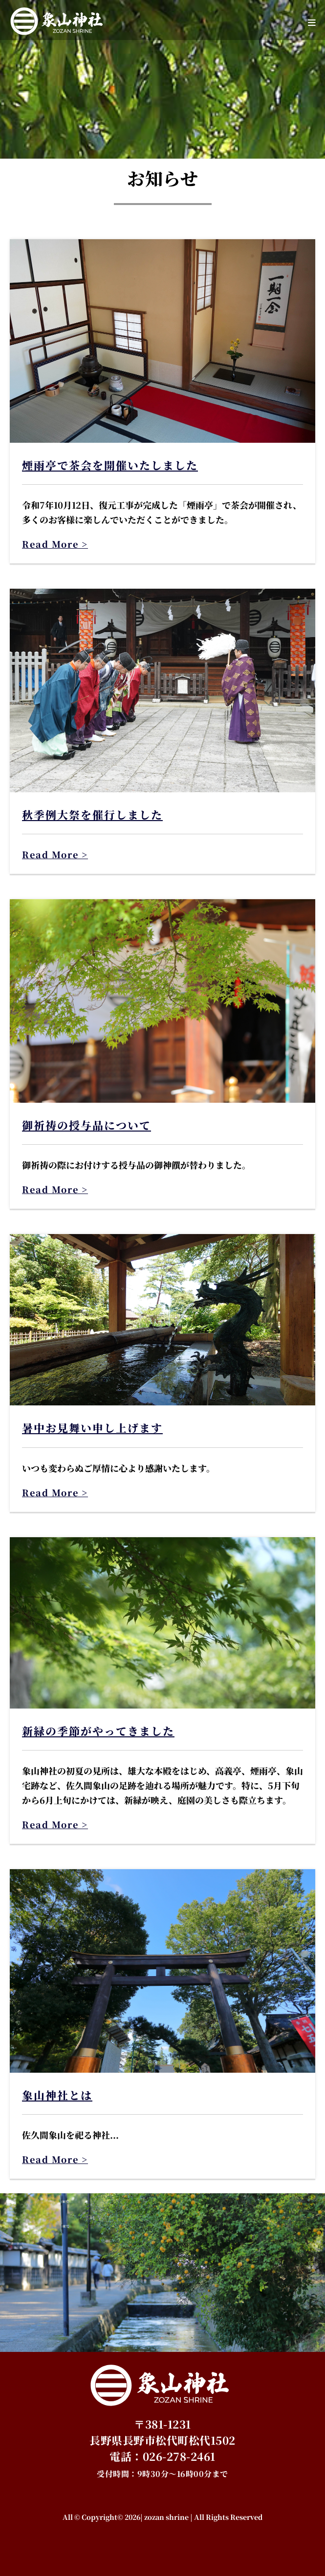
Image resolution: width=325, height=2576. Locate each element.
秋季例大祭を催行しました (92, 814)
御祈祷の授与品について (86, 1125)
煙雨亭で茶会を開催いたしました (110, 465)
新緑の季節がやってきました (98, 1730)
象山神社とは (57, 2094)
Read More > (55, 543)
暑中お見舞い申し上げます (92, 1427)
